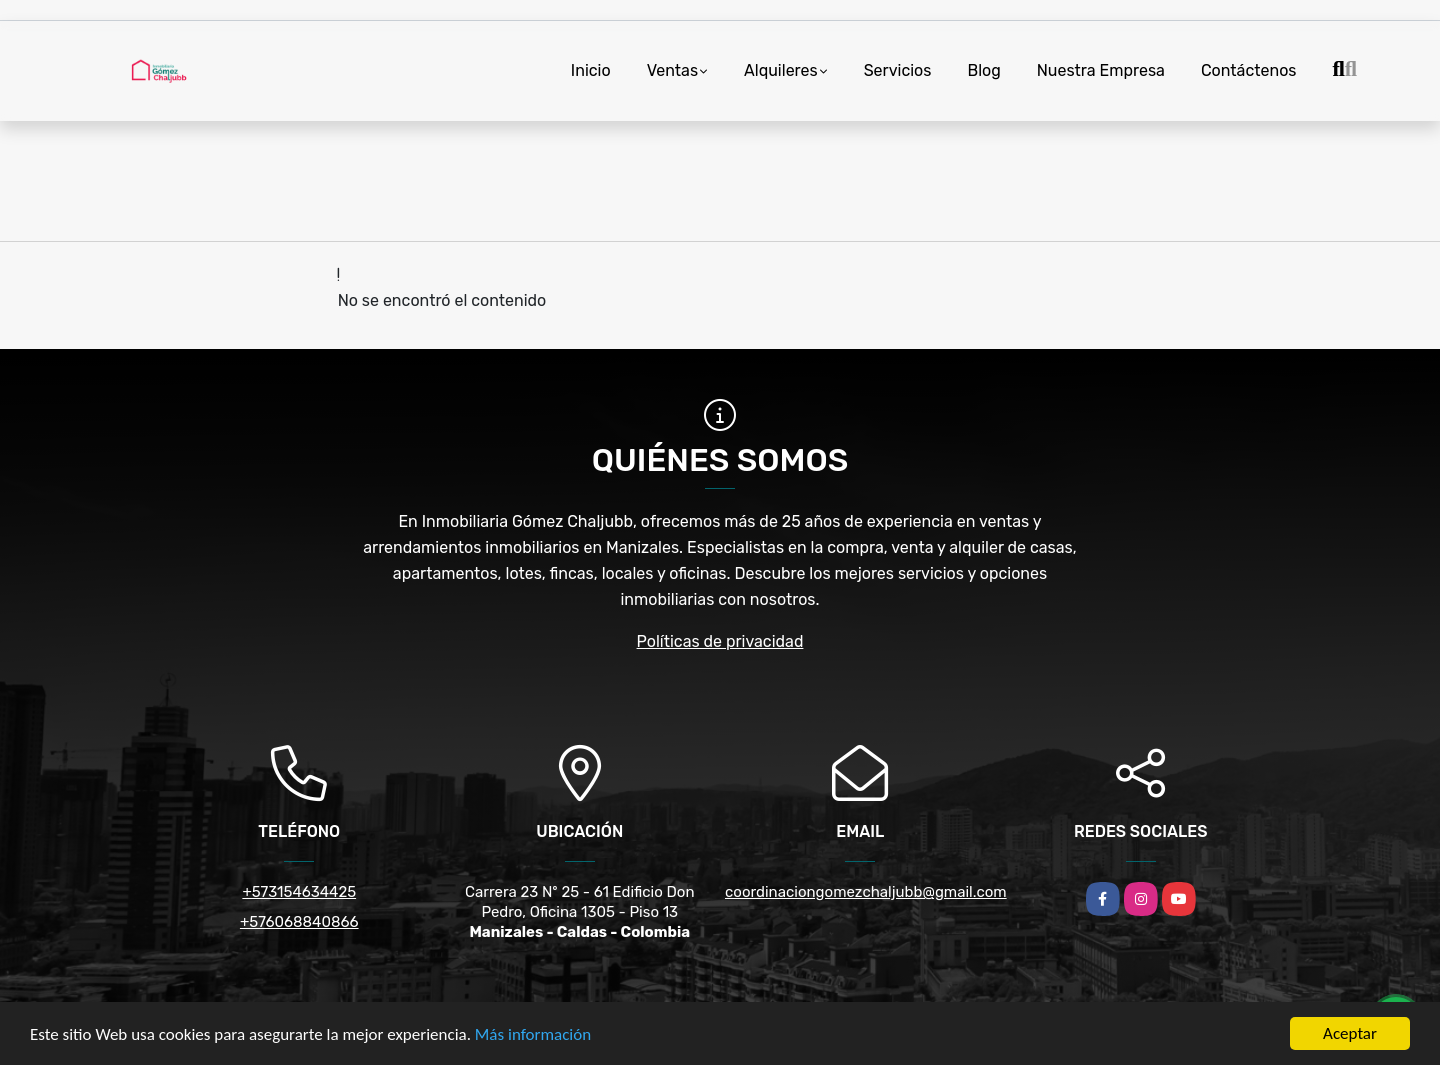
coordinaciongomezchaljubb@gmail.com (866, 892)
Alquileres (781, 70)
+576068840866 (299, 922)
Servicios (898, 70)
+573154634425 (299, 892)
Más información (533, 1034)
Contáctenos (1249, 70)
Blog (983, 70)
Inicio (591, 70)
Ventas (672, 70)
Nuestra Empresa (1101, 70)
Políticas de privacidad (720, 641)
